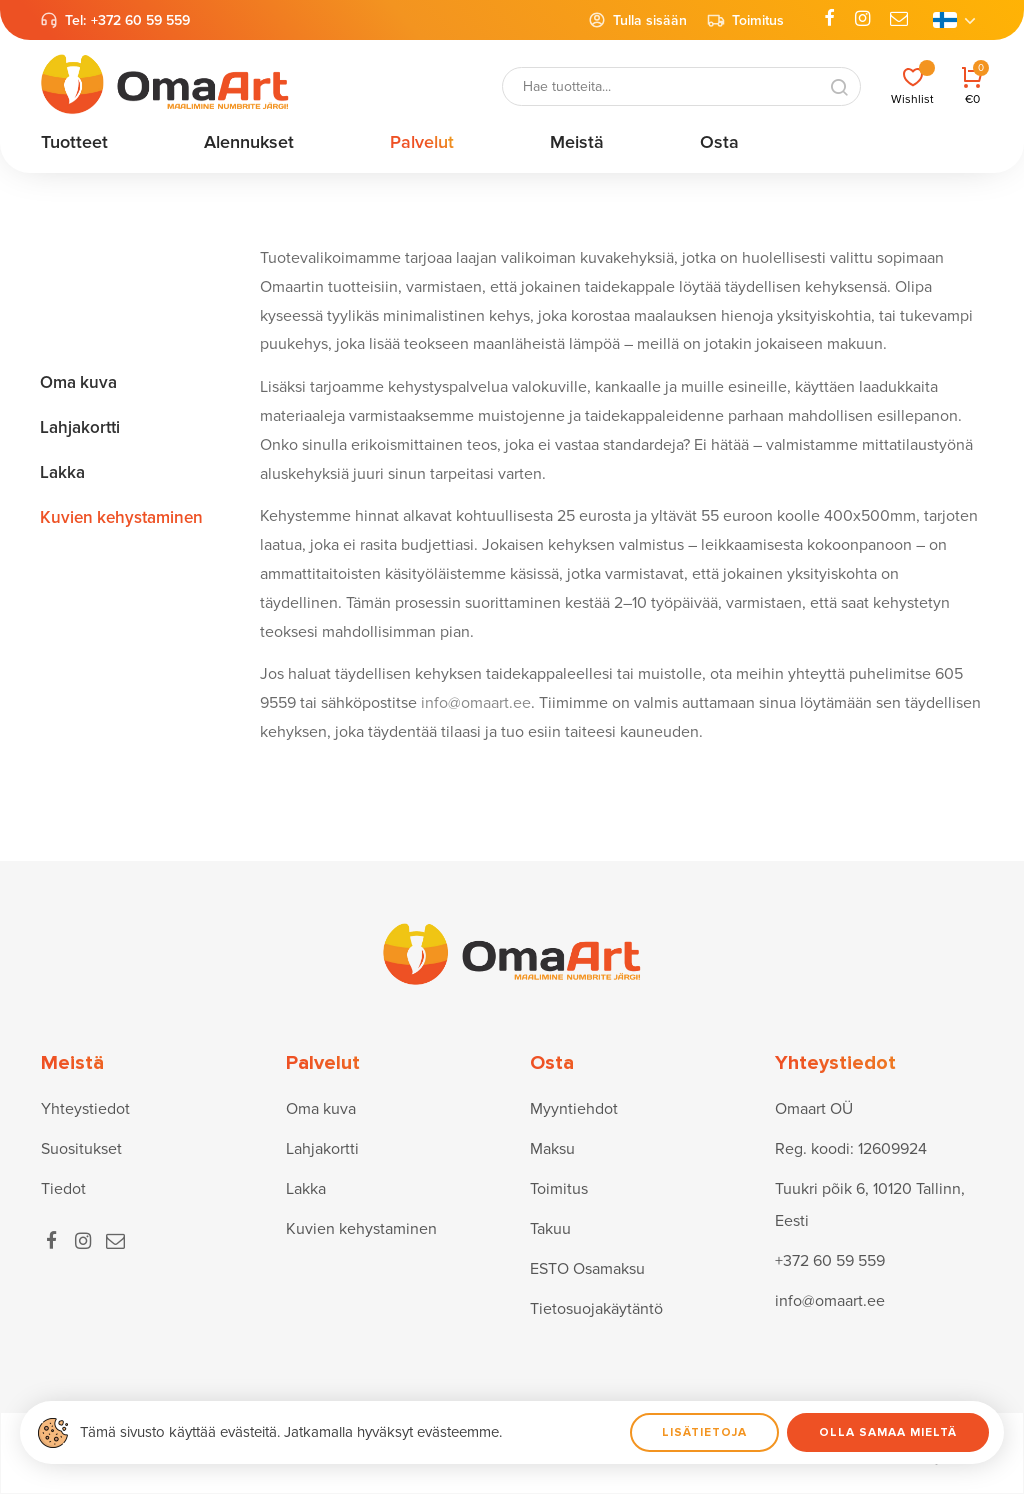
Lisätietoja (704, 1432)
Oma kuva (321, 1109)
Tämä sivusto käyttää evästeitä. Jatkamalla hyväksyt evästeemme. (291, 1432)
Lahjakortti (322, 1149)
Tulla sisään (637, 20)
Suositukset (81, 1149)
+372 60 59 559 (140, 20)
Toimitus (745, 20)
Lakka (306, 1189)
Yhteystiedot (85, 1109)
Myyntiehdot (574, 1109)
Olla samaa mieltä (888, 1432)
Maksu (552, 1149)
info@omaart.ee (476, 703)
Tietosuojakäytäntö (596, 1309)
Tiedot (63, 1189)
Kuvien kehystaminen (361, 1229)
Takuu (550, 1229)
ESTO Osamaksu (587, 1269)
